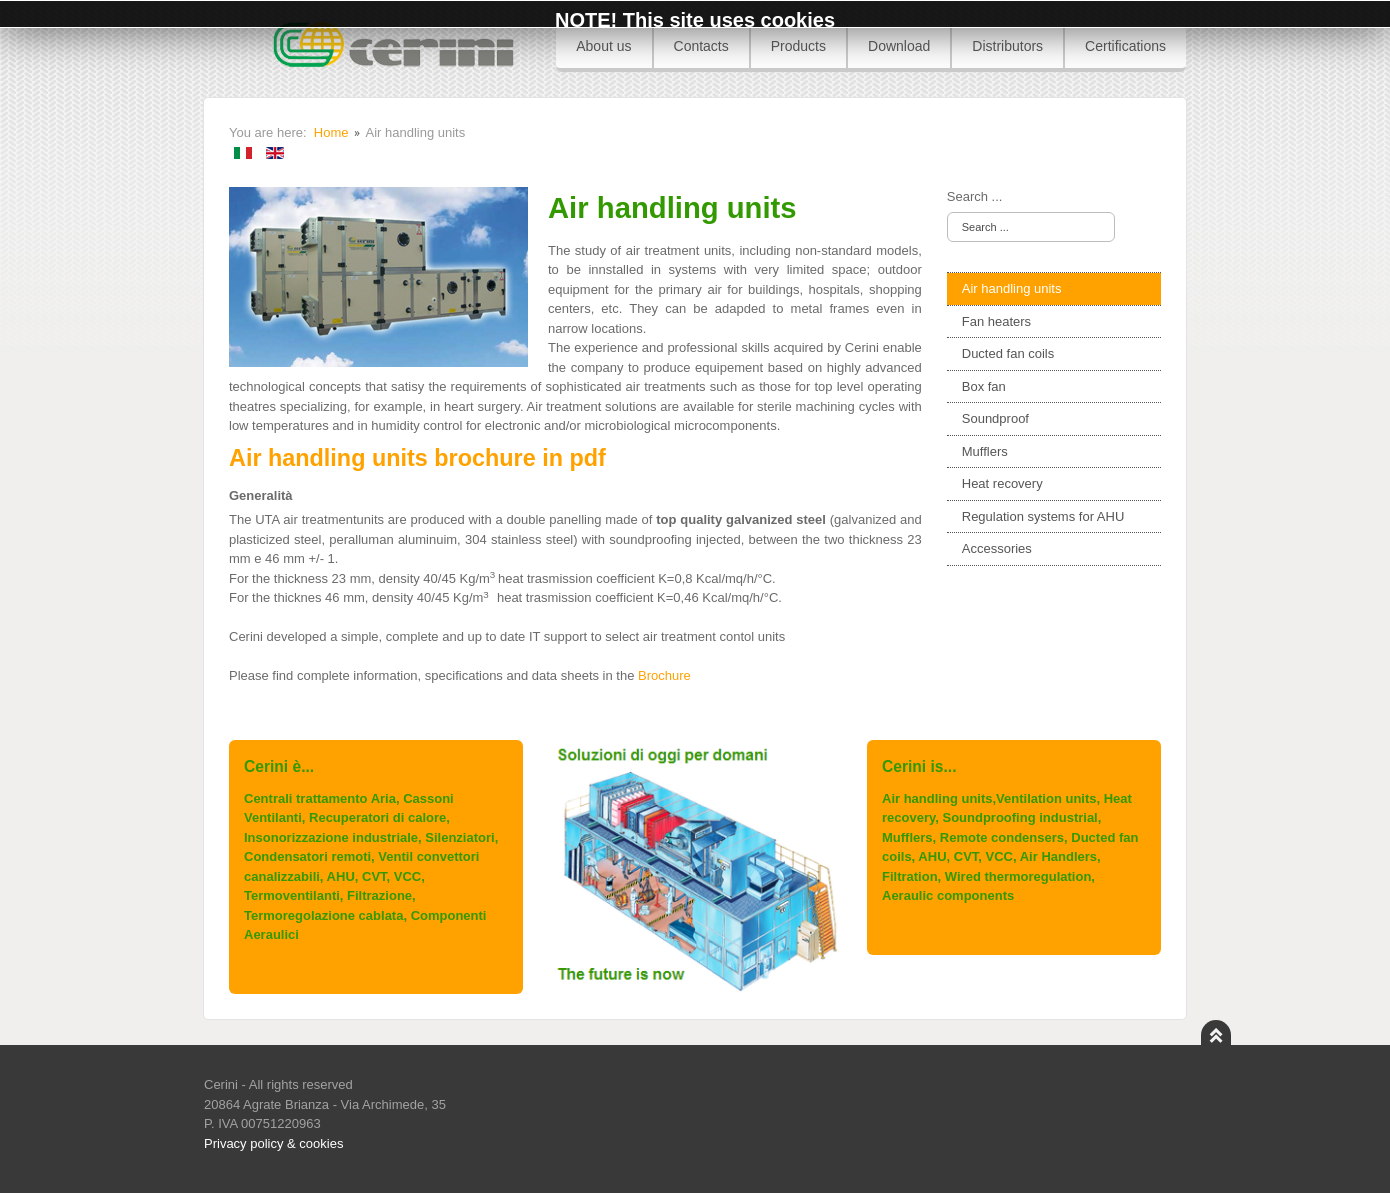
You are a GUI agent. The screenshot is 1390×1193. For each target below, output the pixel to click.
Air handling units (1012, 288)
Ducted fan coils (1008, 353)
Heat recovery (1002, 483)
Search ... (975, 196)
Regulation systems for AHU (1043, 516)
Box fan (984, 386)
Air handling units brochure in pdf (417, 458)
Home (331, 132)
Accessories (997, 548)
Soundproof (995, 418)
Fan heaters (996, 321)
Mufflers (985, 451)
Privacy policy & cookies (273, 1143)
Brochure (664, 675)
